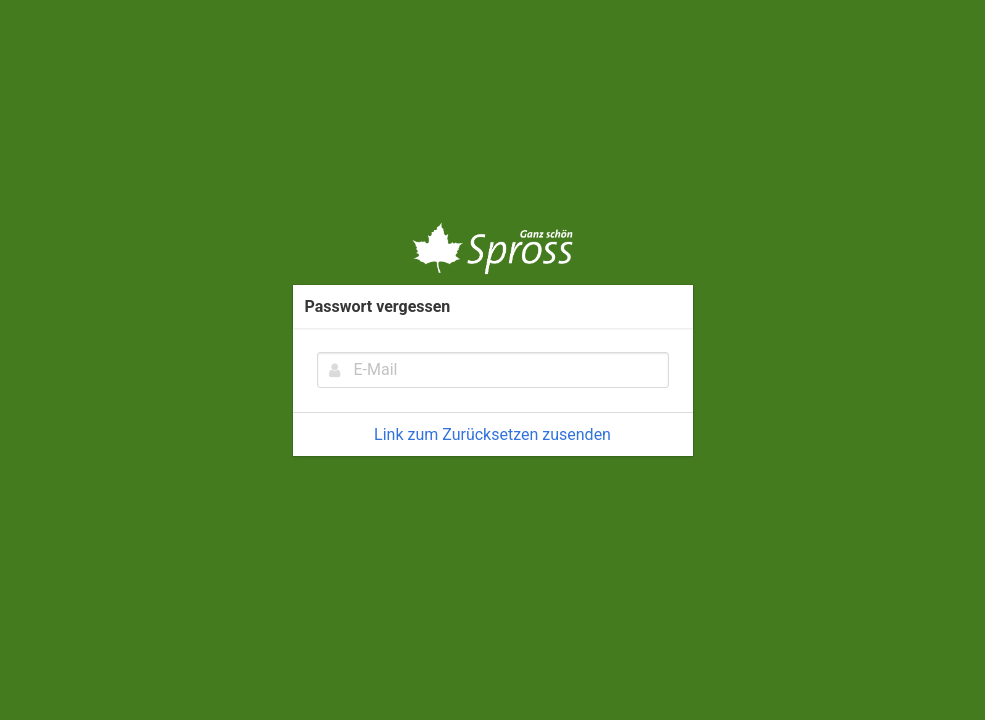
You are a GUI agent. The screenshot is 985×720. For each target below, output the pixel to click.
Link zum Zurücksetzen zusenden (492, 434)
